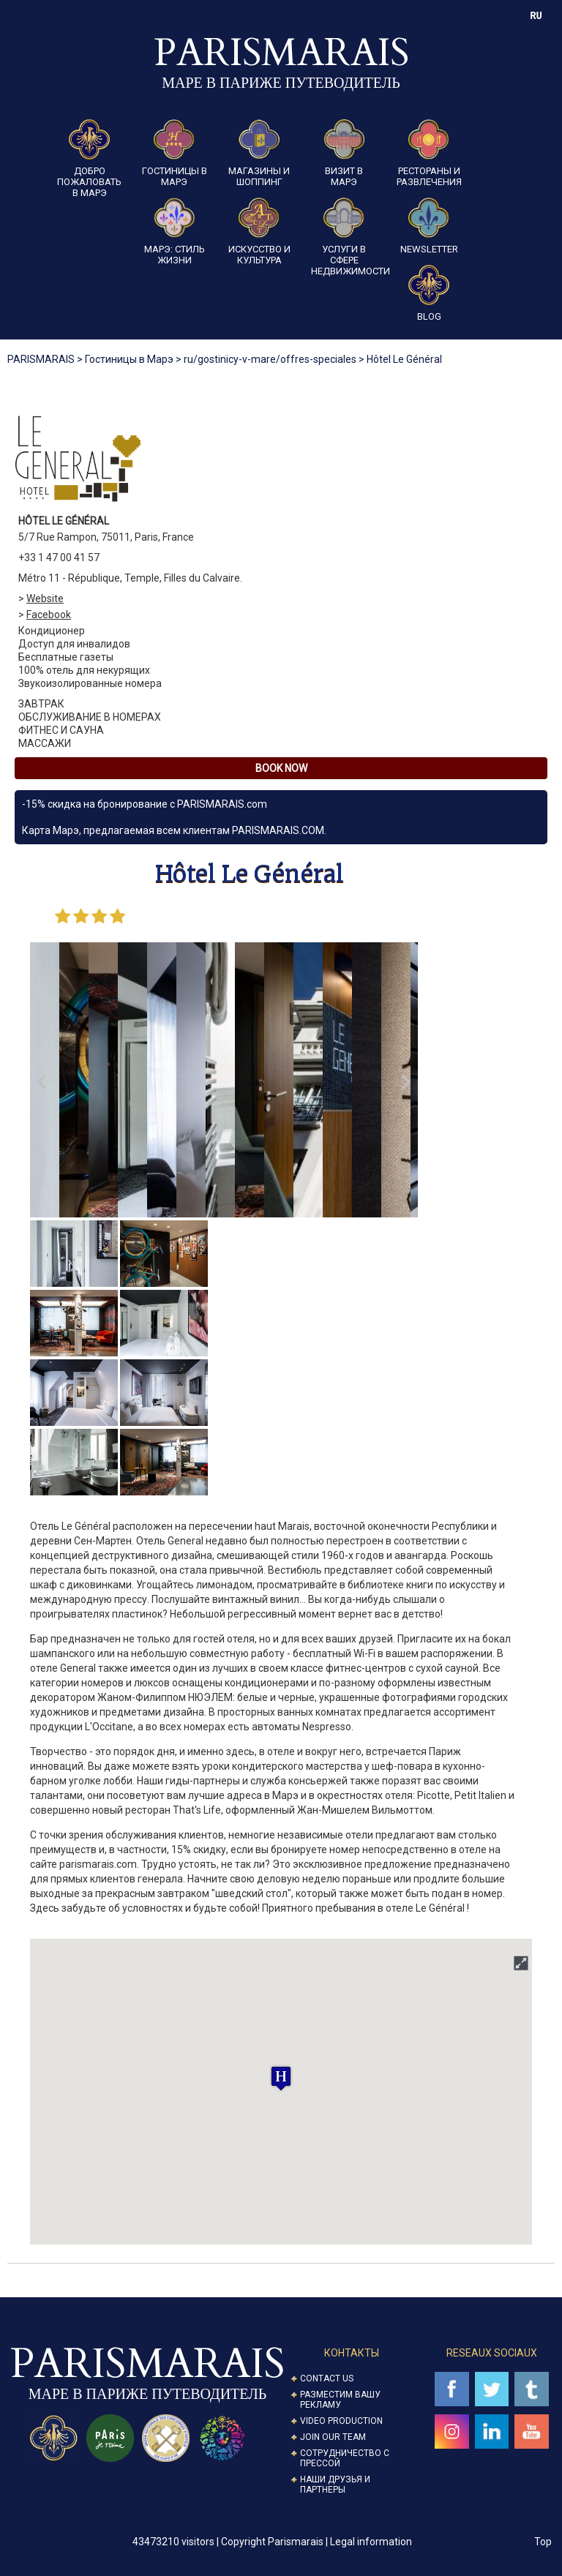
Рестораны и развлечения (429, 153)
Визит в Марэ (343, 153)
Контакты (351, 2353)
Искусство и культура (259, 232)
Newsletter (429, 226)
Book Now (281, 768)
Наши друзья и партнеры (335, 2484)
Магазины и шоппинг (259, 153)
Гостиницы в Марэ (174, 153)
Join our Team (333, 2437)
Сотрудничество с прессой (344, 2458)
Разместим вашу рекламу (340, 2399)
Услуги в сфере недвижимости (344, 237)
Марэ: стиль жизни (174, 232)
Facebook (48, 614)
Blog (428, 293)
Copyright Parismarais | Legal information (316, 2541)
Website (45, 598)
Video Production (341, 2421)
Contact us (326, 2378)
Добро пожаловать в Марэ (89, 158)
